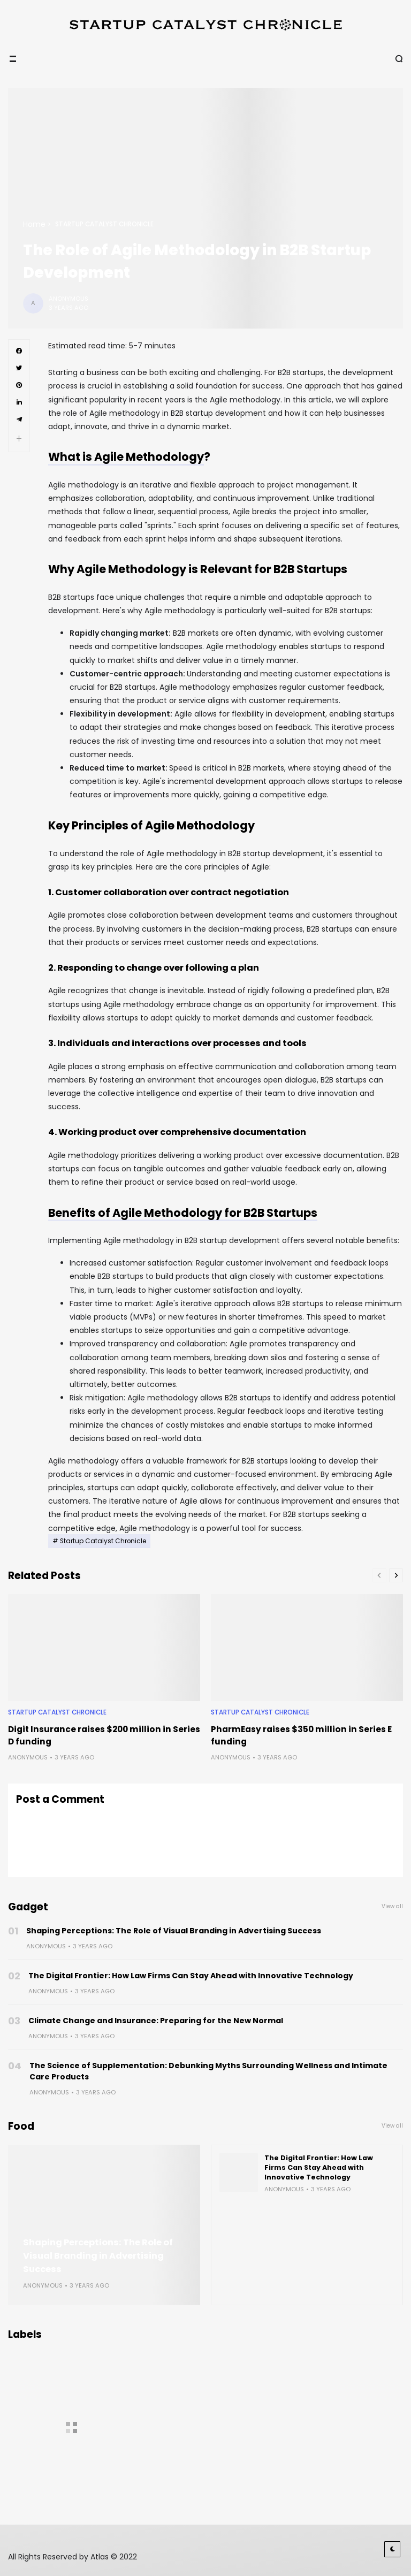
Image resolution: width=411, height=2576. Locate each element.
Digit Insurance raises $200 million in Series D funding (104, 1735)
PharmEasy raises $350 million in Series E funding (301, 1735)
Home (34, 224)
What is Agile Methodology (126, 456)
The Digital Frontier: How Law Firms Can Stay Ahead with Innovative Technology (190, 1975)
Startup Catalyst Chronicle (104, 224)
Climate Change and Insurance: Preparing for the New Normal (155, 2020)
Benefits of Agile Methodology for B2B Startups (182, 1213)
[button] (19, 438)
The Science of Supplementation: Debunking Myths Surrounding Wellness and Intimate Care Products (208, 2071)
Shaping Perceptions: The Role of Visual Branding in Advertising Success (173, 1930)
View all (392, 1906)
